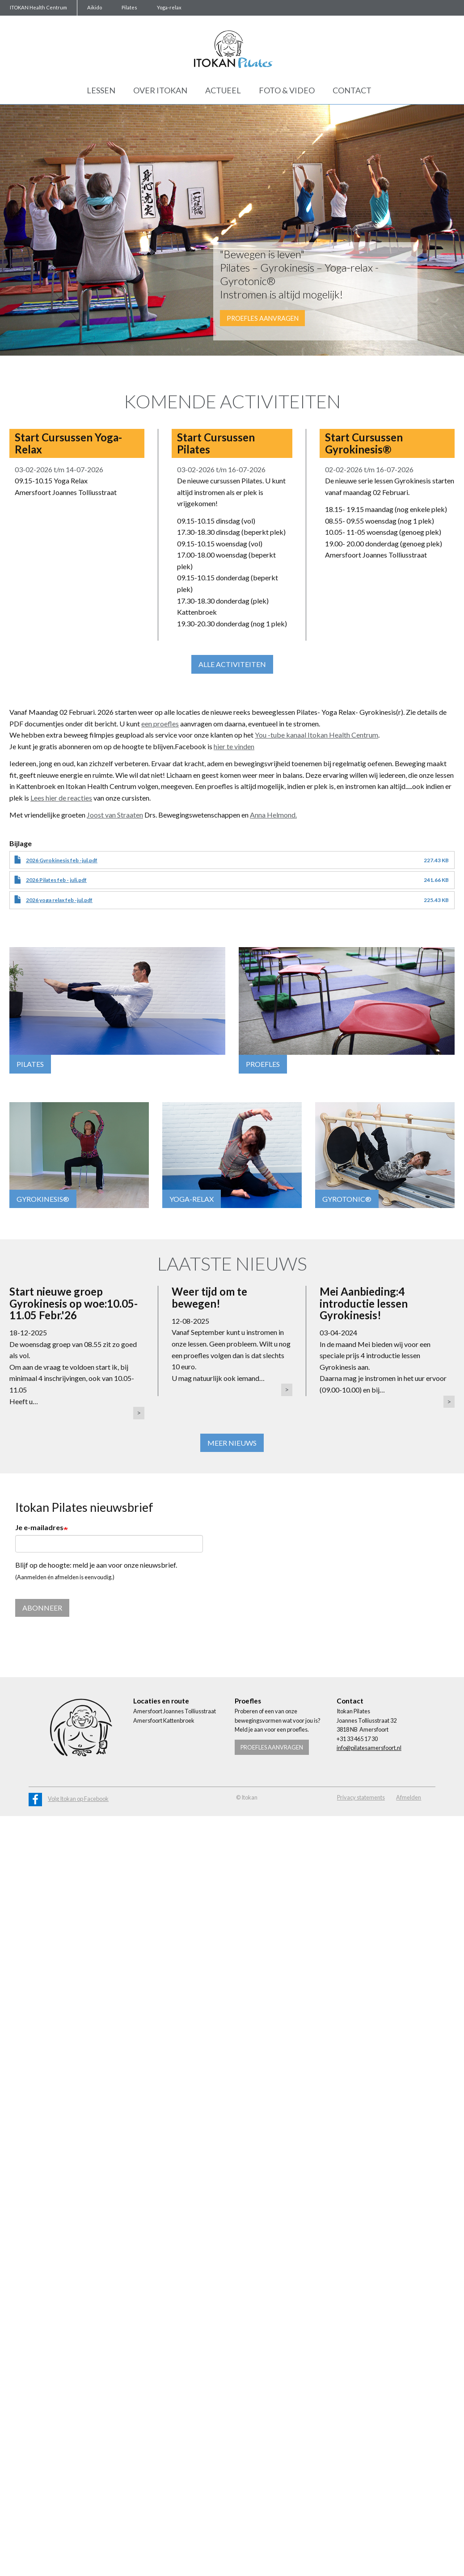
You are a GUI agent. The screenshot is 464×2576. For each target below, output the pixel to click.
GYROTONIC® (346, 1199)
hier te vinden (234, 746)
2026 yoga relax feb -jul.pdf (59, 900)
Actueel (223, 90)
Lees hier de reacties (61, 797)
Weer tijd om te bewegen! (209, 1297)
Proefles (263, 1064)
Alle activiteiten (232, 664)
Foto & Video (287, 90)
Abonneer (42, 1608)
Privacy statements (361, 1798)
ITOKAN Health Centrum (38, 7)
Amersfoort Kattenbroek (163, 1721)
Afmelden (408, 1798)
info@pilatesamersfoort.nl (369, 1748)
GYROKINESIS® (43, 1199)
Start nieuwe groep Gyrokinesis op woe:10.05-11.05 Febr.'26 (73, 1303)
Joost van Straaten (115, 814)
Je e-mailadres (39, 1527)
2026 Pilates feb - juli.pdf (56, 880)
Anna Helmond (272, 814)
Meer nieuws (232, 1443)
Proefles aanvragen (263, 318)
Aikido (94, 7)
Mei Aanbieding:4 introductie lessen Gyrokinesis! (364, 1303)
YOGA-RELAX (191, 1199)
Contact (352, 90)
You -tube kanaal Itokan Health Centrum (316, 734)
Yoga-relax (169, 7)
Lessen (101, 90)
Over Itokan (160, 90)
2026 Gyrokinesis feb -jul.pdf (61, 860)
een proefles (160, 723)
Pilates (129, 7)
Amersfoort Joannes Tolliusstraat (174, 1712)
